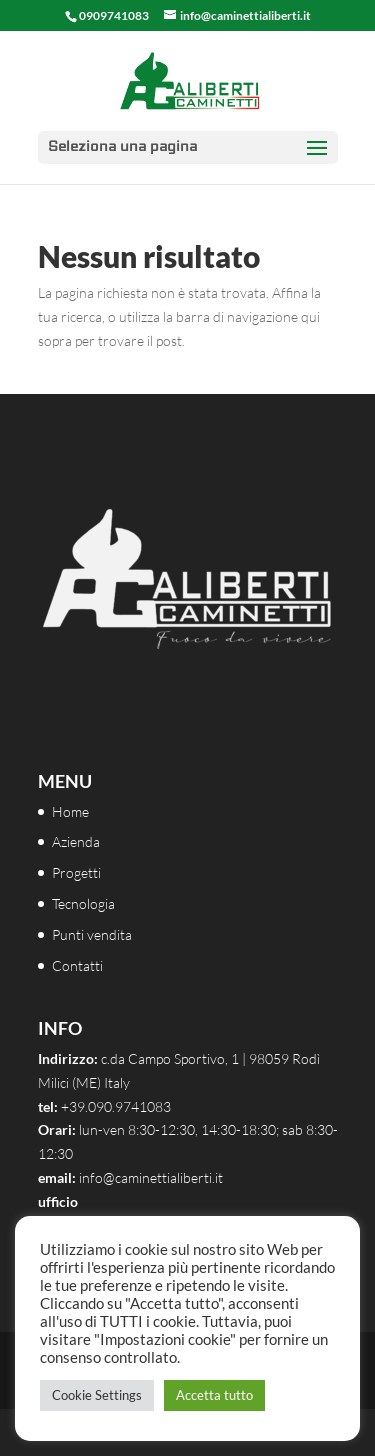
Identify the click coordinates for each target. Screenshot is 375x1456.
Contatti (77, 965)
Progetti (76, 872)
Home (70, 811)
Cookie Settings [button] (97, 1395)
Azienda (76, 841)
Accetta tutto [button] (214, 1395)
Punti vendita (92, 934)
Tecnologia (83, 903)
